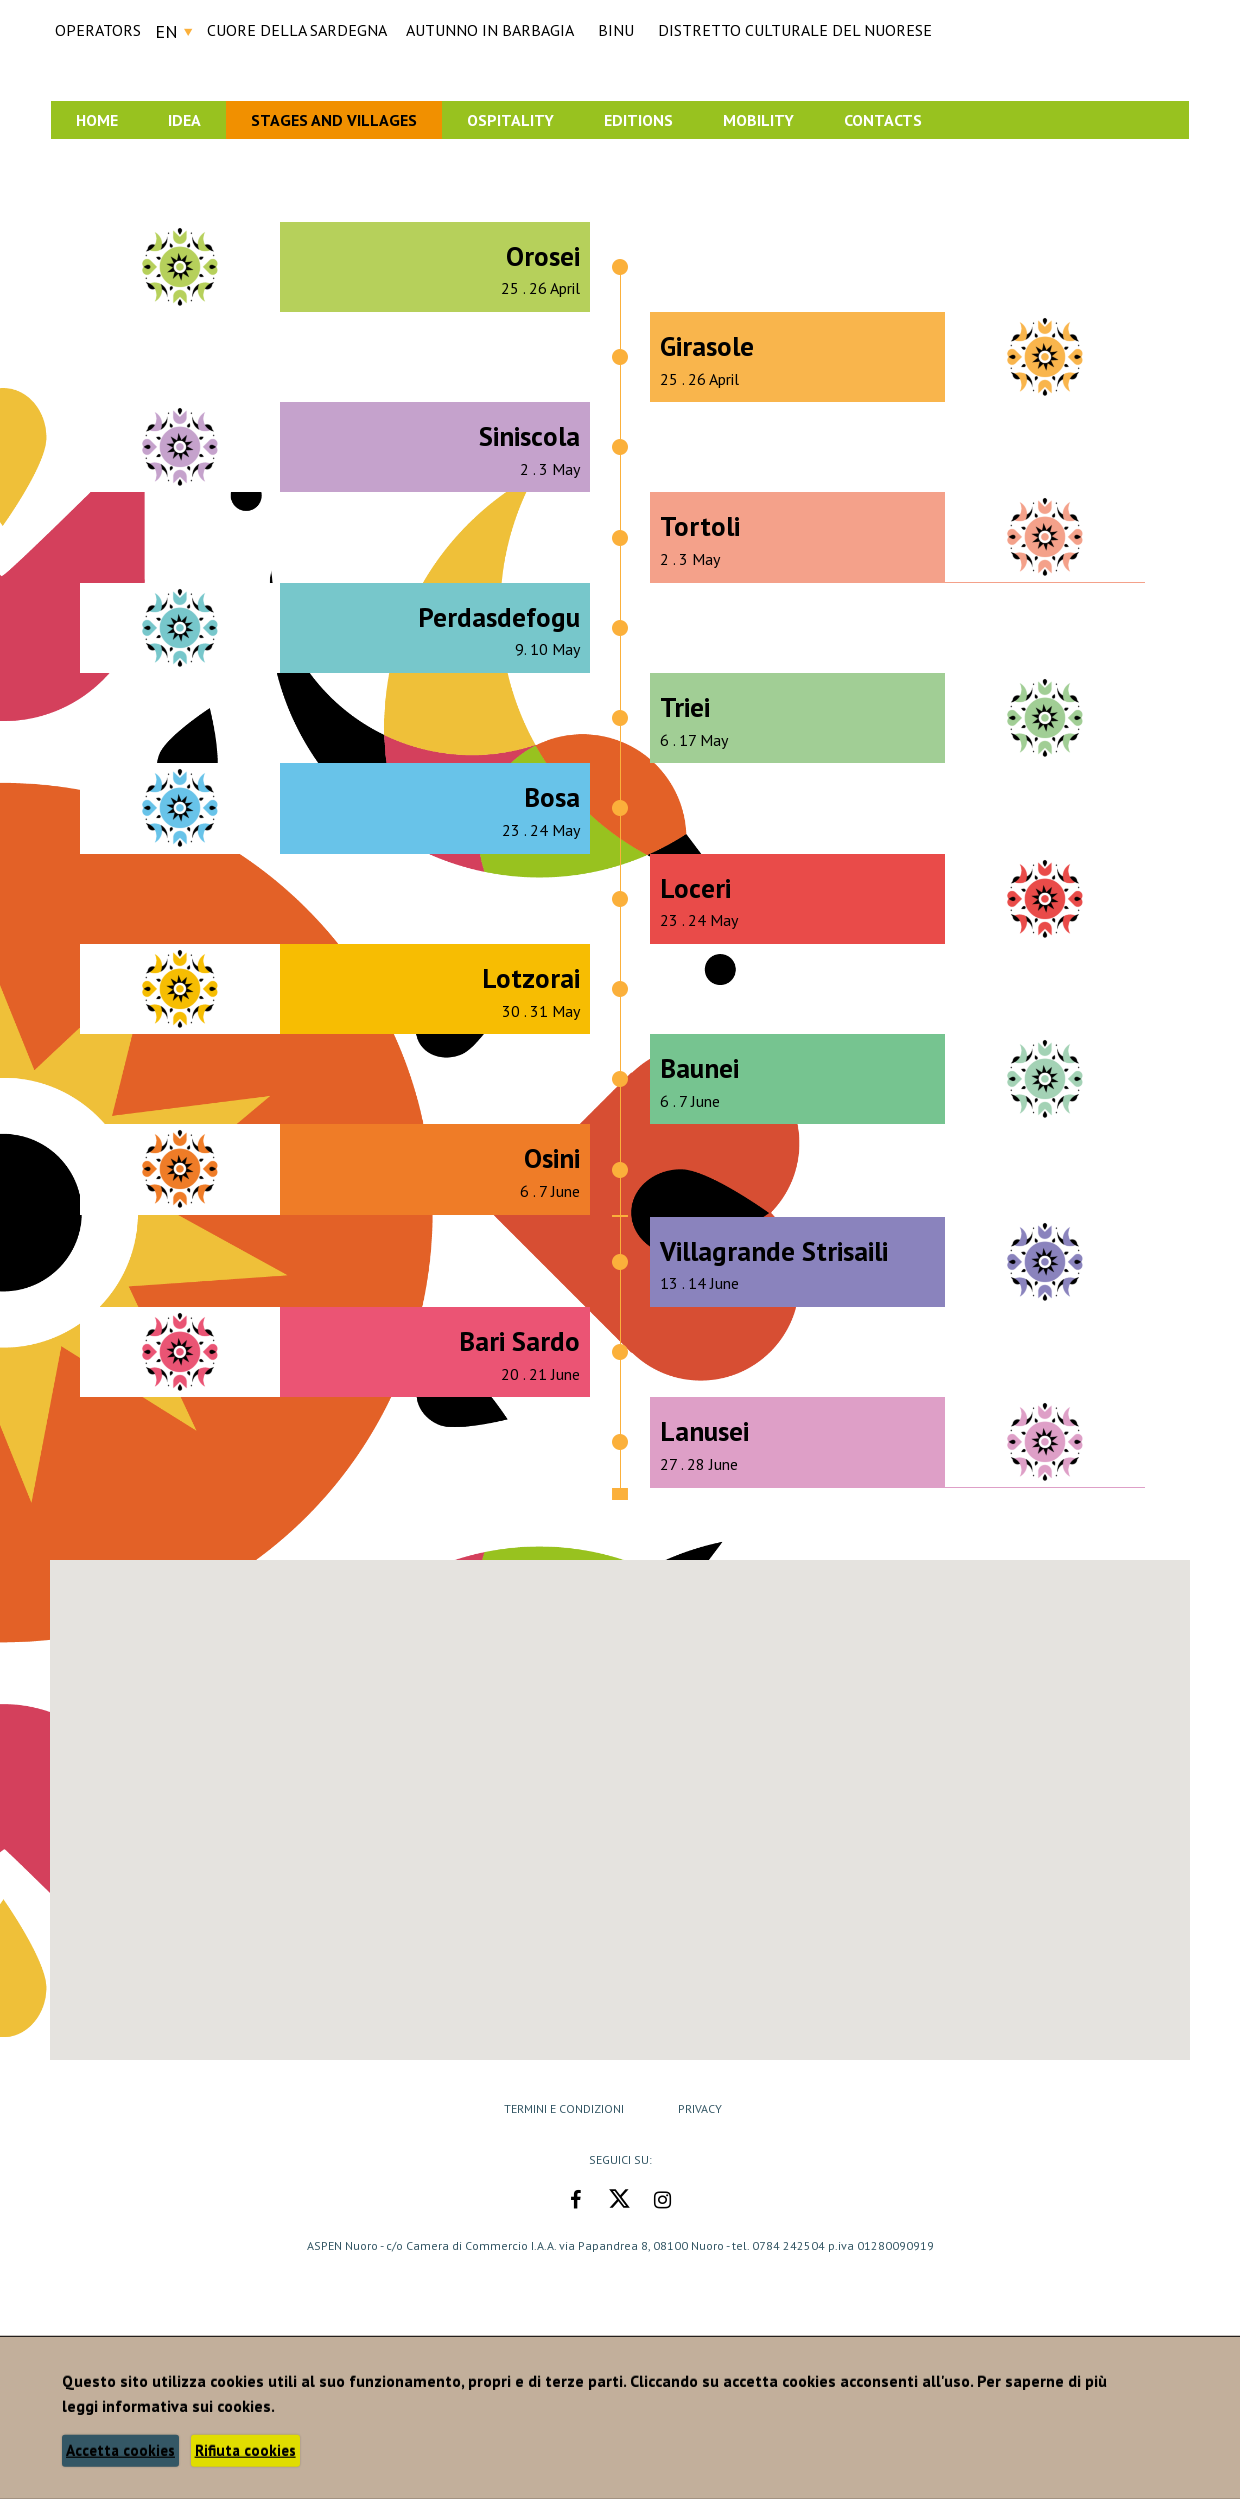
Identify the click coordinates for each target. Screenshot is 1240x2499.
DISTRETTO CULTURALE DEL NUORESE (795, 30)
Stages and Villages (334, 120)
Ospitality (510, 120)
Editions (638, 120)
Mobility (758, 120)
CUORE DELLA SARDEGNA (297, 30)
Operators (98, 30)
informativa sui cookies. (188, 2406)
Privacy (700, 2108)
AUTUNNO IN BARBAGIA (490, 30)
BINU (616, 30)
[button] (711, 2012)
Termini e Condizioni (564, 2108)
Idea (184, 120)
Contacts (883, 120)
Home (97, 120)
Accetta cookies (120, 2450)
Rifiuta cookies (245, 2450)
